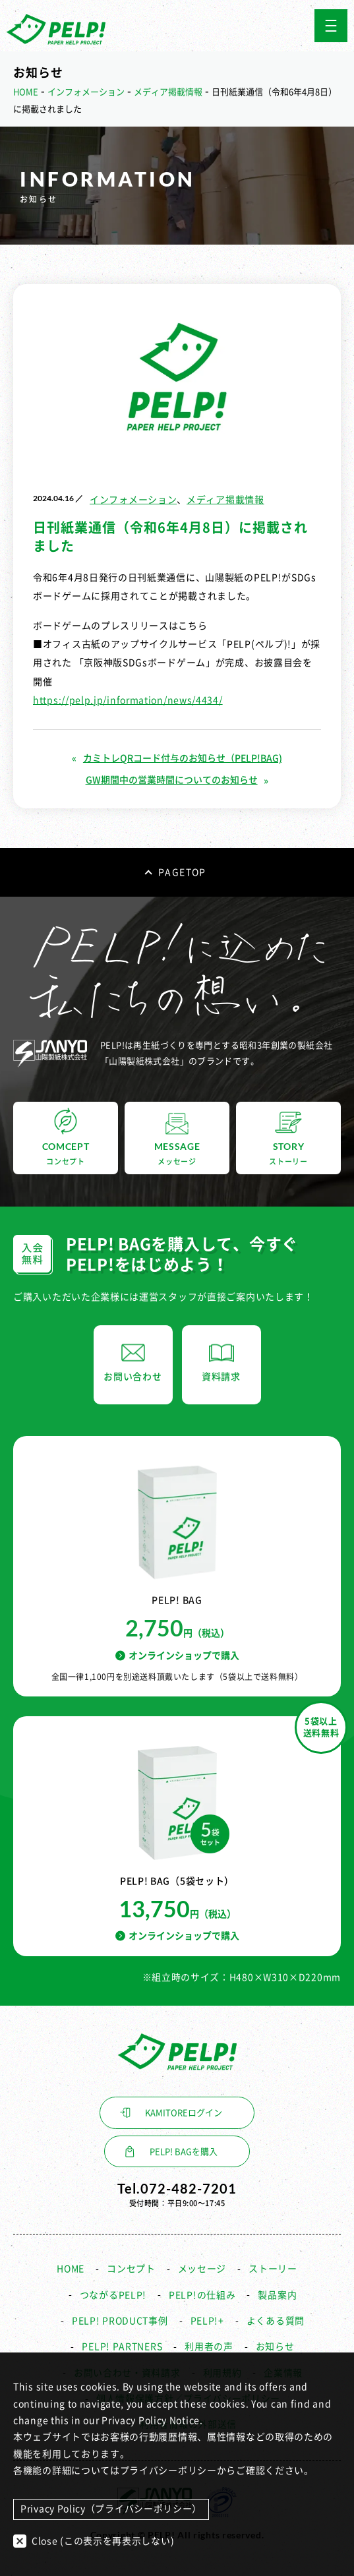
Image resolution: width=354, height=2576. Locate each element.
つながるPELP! (113, 2295)
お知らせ (275, 2346)
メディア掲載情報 (225, 499)
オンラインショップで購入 (177, 1655)
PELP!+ (207, 2320)
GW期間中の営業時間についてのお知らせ (172, 780)
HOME (70, 2268)
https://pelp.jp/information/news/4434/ (128, 700)
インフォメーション (133, 499)
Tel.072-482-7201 (177, 2188)
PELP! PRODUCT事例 (120, 2320)
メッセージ (202, 2268)
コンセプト (131, 2268)
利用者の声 (209, 2346)
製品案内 (277, 2295)
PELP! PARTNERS (122, 2346)
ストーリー (273, 2268)
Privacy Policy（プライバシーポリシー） (111, 2508)
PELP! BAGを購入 (184, 2151)
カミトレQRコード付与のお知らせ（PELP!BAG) (182, 758)
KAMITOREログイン (183, 2113)
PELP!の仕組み (202, 2295)
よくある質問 (276, 2320)
